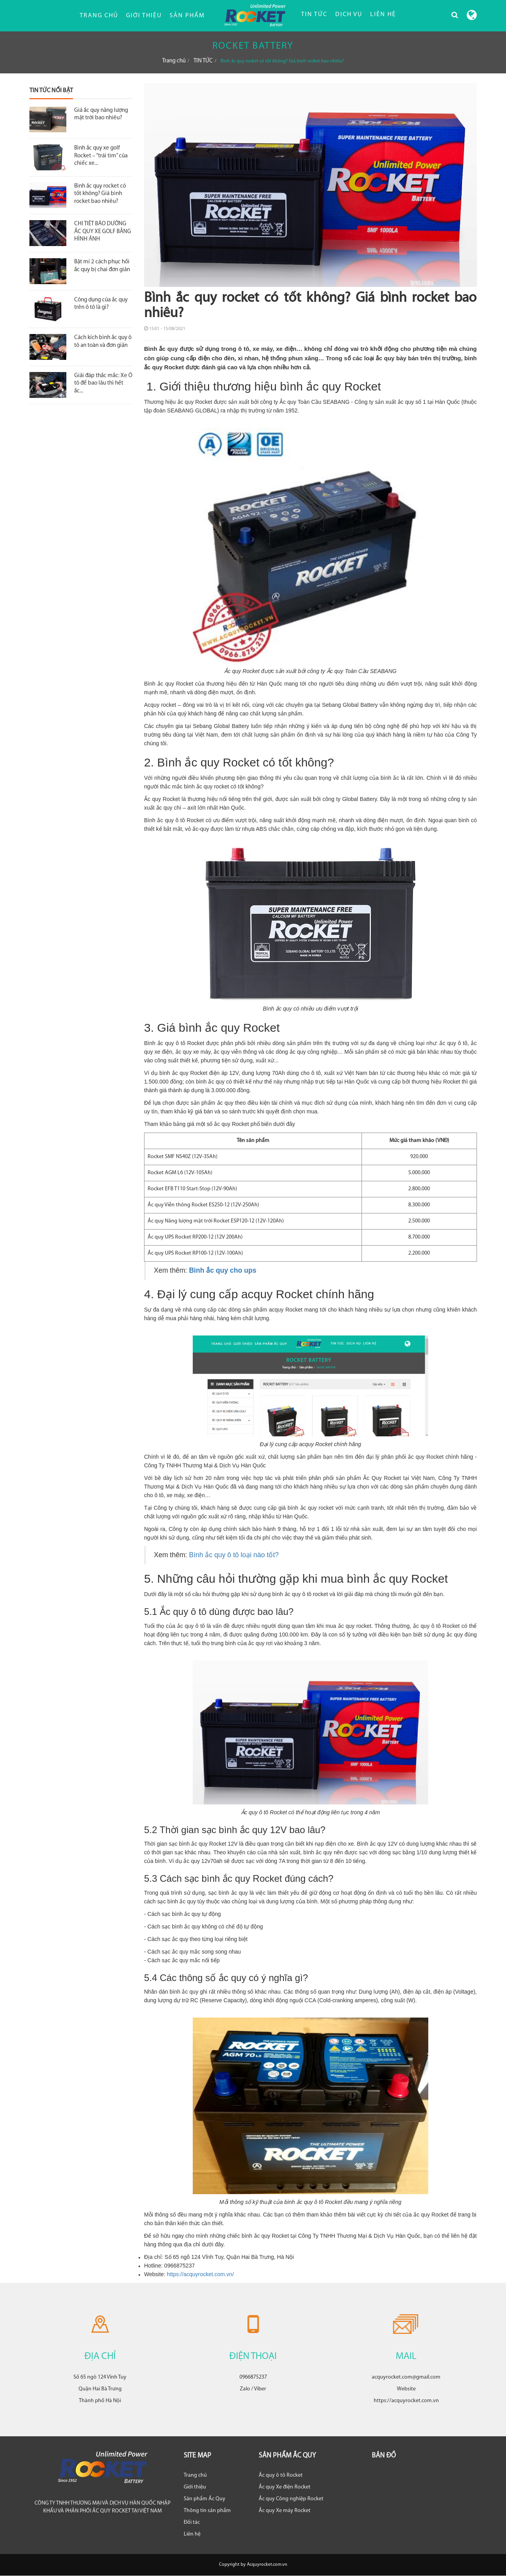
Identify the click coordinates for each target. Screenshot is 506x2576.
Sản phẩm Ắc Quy (204, 2499)
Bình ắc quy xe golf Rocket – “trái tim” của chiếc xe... (101, 155)
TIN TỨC (314, 14)
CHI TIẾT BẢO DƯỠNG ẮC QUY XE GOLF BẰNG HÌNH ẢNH (102, 231)
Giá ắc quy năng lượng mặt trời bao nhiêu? (101, 114)
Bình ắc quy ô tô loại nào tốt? (234, 1555)
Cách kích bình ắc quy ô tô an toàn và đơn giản (103, 341)
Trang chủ (99, 16)
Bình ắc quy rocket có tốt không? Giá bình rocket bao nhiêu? (100, 193)
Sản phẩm (187, 16)
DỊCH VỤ (348, 14)
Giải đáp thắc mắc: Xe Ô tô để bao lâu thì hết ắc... (103, 383)
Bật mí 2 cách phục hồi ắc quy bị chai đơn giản (102, 266)
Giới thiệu (144, 16)
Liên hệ (192, 2534)
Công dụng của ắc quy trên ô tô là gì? (101, 304)
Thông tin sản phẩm (207, 2511)
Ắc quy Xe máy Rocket (285, 2511)
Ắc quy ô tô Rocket (281, 2475)
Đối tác (192, 2522)
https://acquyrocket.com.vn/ (200, 2274)
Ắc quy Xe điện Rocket (285, 2487)
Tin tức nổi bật (51, 91)
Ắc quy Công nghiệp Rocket (291, 2499)
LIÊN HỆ (383, 14)
